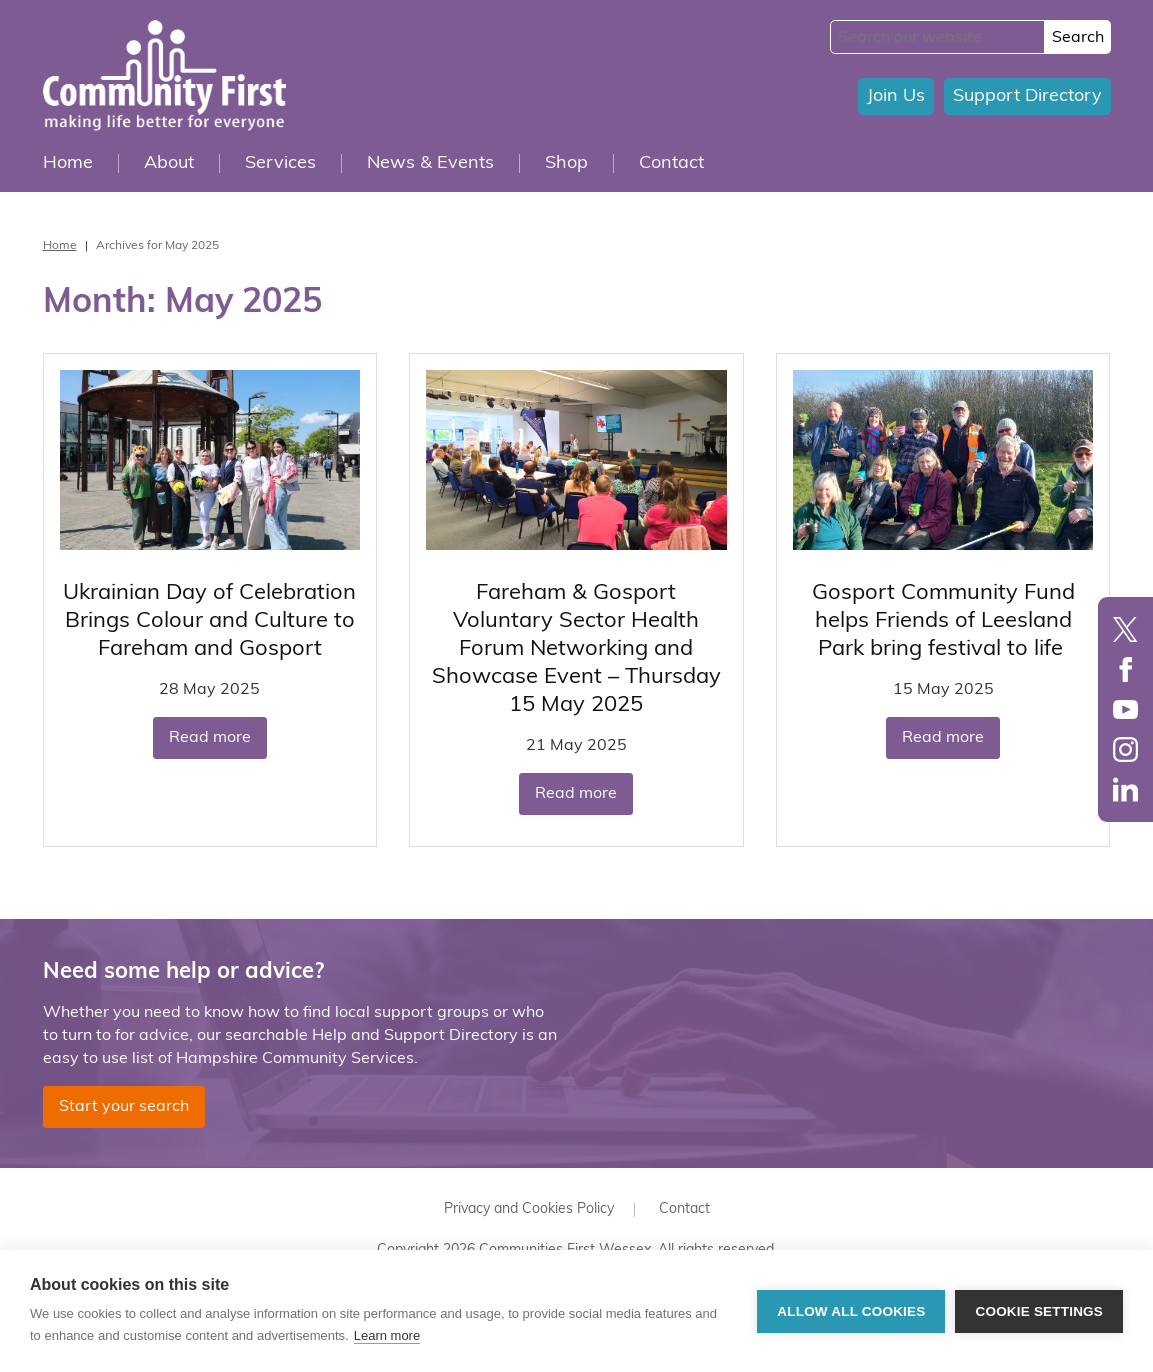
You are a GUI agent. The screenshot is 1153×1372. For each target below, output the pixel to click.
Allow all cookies (851, 1311)
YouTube (1125, 709)
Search (1078, 38)
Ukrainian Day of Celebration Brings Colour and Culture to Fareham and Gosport (209, 621)
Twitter (1125, 629)
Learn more (387, 1335)
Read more (210, 738)
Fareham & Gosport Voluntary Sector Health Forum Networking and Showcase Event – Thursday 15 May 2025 (576, 649)
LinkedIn (1125, 789)
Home (68, 163)
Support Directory (1027, 96)
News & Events (430, 163)
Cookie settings (1039, 1311)
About (169, 163)
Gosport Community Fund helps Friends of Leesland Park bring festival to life (943, 621)
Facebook (1125, 669)
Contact (671, 163)
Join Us (896, 96)
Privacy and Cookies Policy (529, 1209)
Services (280, 163)
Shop (566, 163)
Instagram (1125, 749)
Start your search (124, 1107)
